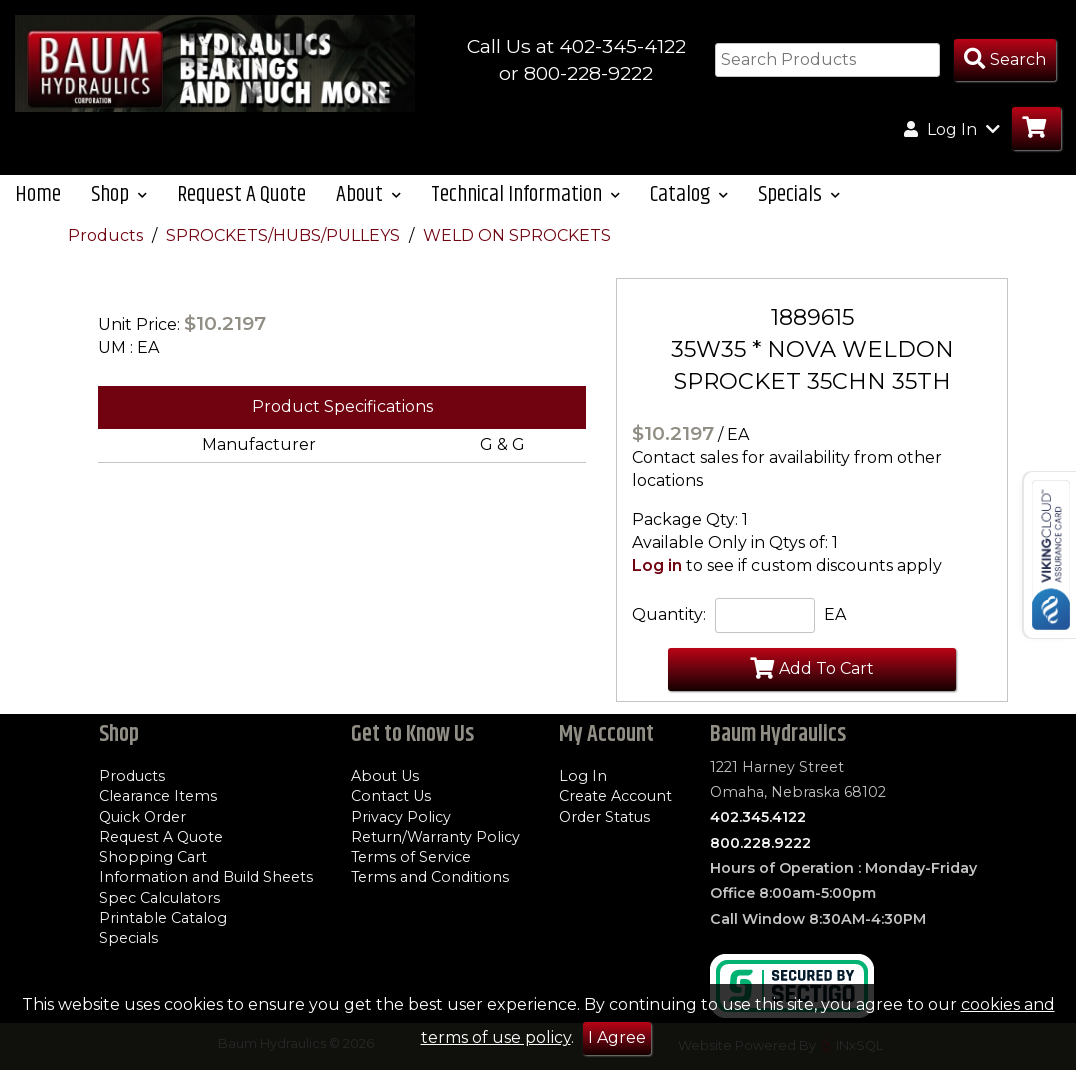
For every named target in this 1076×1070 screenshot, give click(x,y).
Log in (657, 565)
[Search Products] (1005, 60)
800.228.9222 (760, 843)
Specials (128, 938)
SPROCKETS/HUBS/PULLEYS (285, 235)
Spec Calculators (159, 898)
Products (107, 235)
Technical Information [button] (525, 194)
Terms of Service (411, 857)
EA (835, 614)
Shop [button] (119, 194)
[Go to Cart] (1036, 128)
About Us (385, 776)
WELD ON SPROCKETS (517, 235)
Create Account (615, 796)
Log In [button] (952, 129)
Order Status (604, 817)
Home (38, 194)
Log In (583, 776)
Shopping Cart (153, 857)
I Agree (617, 1037)
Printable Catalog (163, 918)
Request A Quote (241, 194)
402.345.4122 (758, 817)
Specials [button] (799, 194)
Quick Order (142, 817)
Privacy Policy (401, 817)
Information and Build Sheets (206, 877)
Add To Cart (812, 668)
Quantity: (669, 614)
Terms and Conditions (430, 877)
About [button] (368, 194)
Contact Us (391, 796)
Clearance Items (158, 796)
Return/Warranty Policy (435, 837)
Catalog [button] (689, 194)
